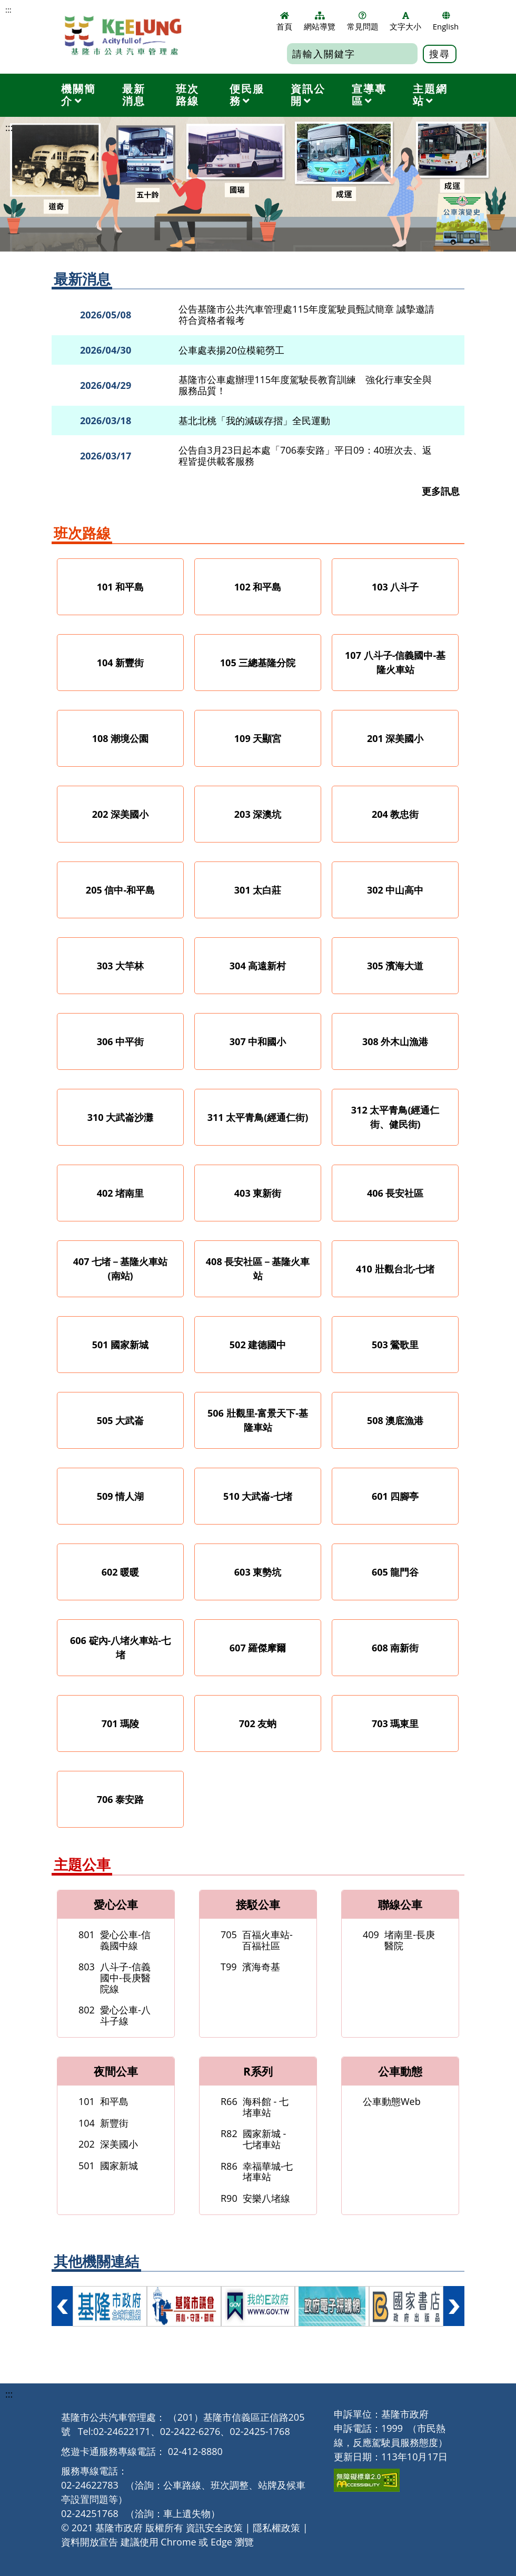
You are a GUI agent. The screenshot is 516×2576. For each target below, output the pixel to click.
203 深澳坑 (258, 814)
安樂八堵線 (255, 2198)
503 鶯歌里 (395, 1344)
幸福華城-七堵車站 (257, 2171)
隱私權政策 (276, 2527)
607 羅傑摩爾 (258, 1647)
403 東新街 (258, 1193)
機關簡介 (78, 95)
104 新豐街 (120, 662)
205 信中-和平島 (120, 890)
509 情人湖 (120, 1496)
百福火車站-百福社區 (257, 1940)
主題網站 (430, 95)
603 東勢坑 (258, 1572)
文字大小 (405, 22)
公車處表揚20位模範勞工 (231, 350)
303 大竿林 (120, 965)
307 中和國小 (258, 1041)
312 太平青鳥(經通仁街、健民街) (395, 1117)
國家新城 (108, 2165)
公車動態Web (392, 2101)
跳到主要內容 (5, 5)
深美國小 (108, 2144)
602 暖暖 (121, 1572)
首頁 (284, 22)
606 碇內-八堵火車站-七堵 (120, 1647)
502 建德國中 (258, 1344)
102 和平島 (258, 586)
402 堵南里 (120, 1193)
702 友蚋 (258, 1723)
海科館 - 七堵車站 (255, 2107)
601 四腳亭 (395, 1496)
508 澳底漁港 (395, 1420)
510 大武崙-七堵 (257, 1496)
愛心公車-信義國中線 (114, 1940)
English (446, 22)
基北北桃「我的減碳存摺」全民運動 (254, 420)
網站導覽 (319, 22)
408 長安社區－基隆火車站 (258, 1268)
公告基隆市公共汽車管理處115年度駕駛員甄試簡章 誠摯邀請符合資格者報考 (306, 314)
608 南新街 (395, 1647)
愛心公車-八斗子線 (114, 2015)
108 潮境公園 (120, 738)
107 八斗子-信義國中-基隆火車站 (395, 662)
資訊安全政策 (214, 2527)
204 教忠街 (395, 814)
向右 (453, 2306)
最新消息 (133, 95)
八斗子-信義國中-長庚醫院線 (114, 1977)
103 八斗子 (395, 586)
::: (8, 9)
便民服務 (247, 95)
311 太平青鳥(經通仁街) (258, 1117)
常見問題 (363, 22)
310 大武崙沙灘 (120, 1117)
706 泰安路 (120, 1799)
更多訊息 (441, 491)
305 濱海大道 (395, 965)
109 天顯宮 (258, 738)
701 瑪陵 (121, 1723)
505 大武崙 (120, 1420)
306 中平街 (120, 1041)
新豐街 (103, 2123)
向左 (62, 2306)
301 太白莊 (258, 890)
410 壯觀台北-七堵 (395, 1268)
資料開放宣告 (89, 2541)
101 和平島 (120, 586)
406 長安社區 (395, 1193)
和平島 (103, 2101)
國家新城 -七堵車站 (253, 2139)
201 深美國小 (395, 738)
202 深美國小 (120, 814)
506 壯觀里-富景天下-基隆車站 (257, 1420)
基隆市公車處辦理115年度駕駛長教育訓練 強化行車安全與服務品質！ (305, 385)
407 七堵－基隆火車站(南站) (120, 1268)
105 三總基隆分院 (258, 662)
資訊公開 (308, 95)
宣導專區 (369, 95)
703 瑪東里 (395, 1723)
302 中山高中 (395, 890)
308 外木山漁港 (395, 1041)
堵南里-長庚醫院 (399, 1940)
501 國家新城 (120, 1344)
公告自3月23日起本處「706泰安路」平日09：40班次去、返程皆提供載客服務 (305, 455)
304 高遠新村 (258, 965)
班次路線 (187, 95)
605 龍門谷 (395, 1572)
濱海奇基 (250, 1966)
